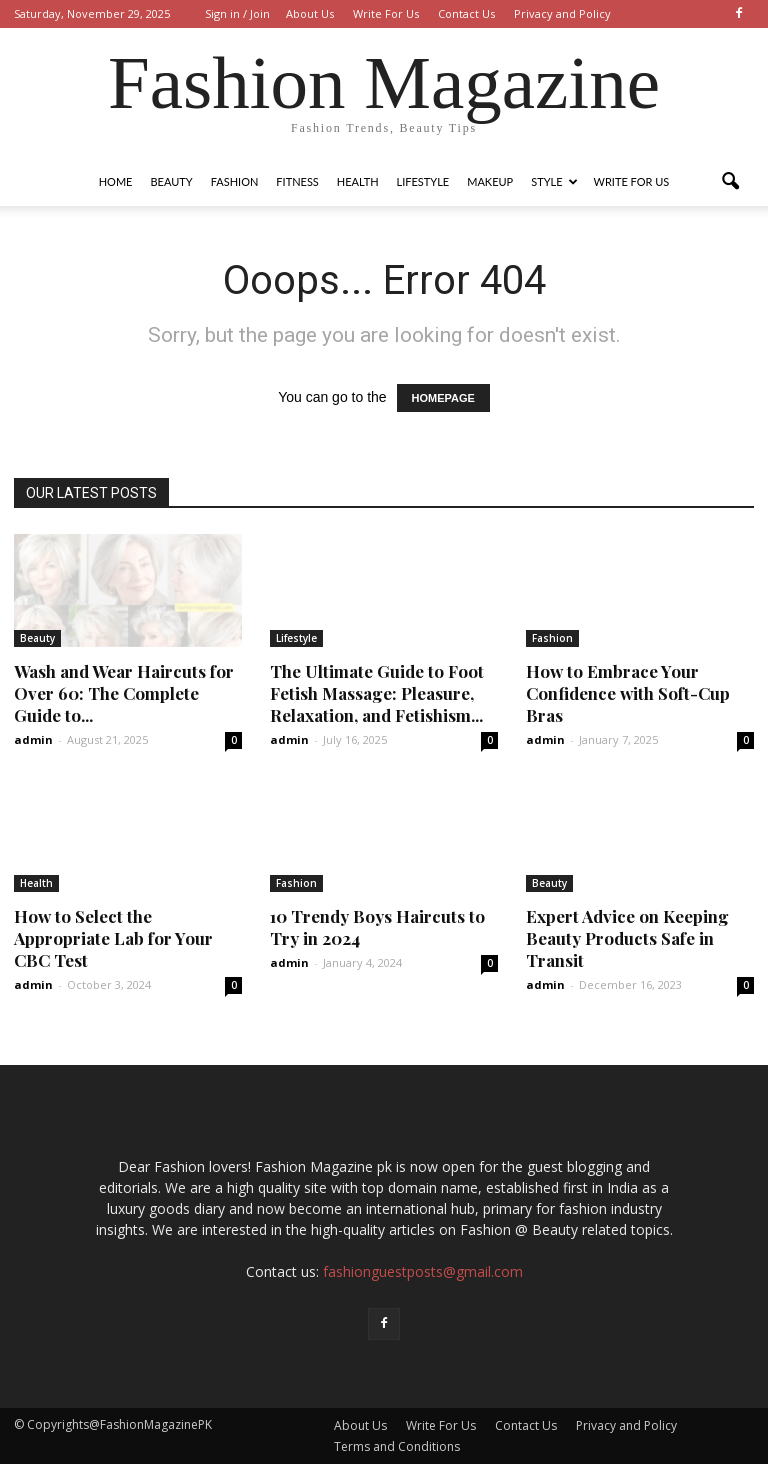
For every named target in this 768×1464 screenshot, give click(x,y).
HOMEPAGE (443, 398)
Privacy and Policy (562, 13)
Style (554, 181)
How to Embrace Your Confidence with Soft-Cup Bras (628, 693)
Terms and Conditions (397, 1446)
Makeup (490, 181)
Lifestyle (423, 181)
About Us (310, 13)
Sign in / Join (237, 13)
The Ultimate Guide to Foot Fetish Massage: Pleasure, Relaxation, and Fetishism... (377, 693)
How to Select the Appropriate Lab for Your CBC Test (113, 938)
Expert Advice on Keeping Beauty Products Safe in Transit (627, 938)
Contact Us (466, 13)
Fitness (297, 181)
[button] (730, 182)
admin (33, 739)
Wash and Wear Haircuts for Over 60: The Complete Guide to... (124, 693)
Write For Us (386, 13)
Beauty (171, 181)
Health (358, 181)
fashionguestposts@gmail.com (423, 1271)
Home (116, 181)
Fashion (235, 181)
